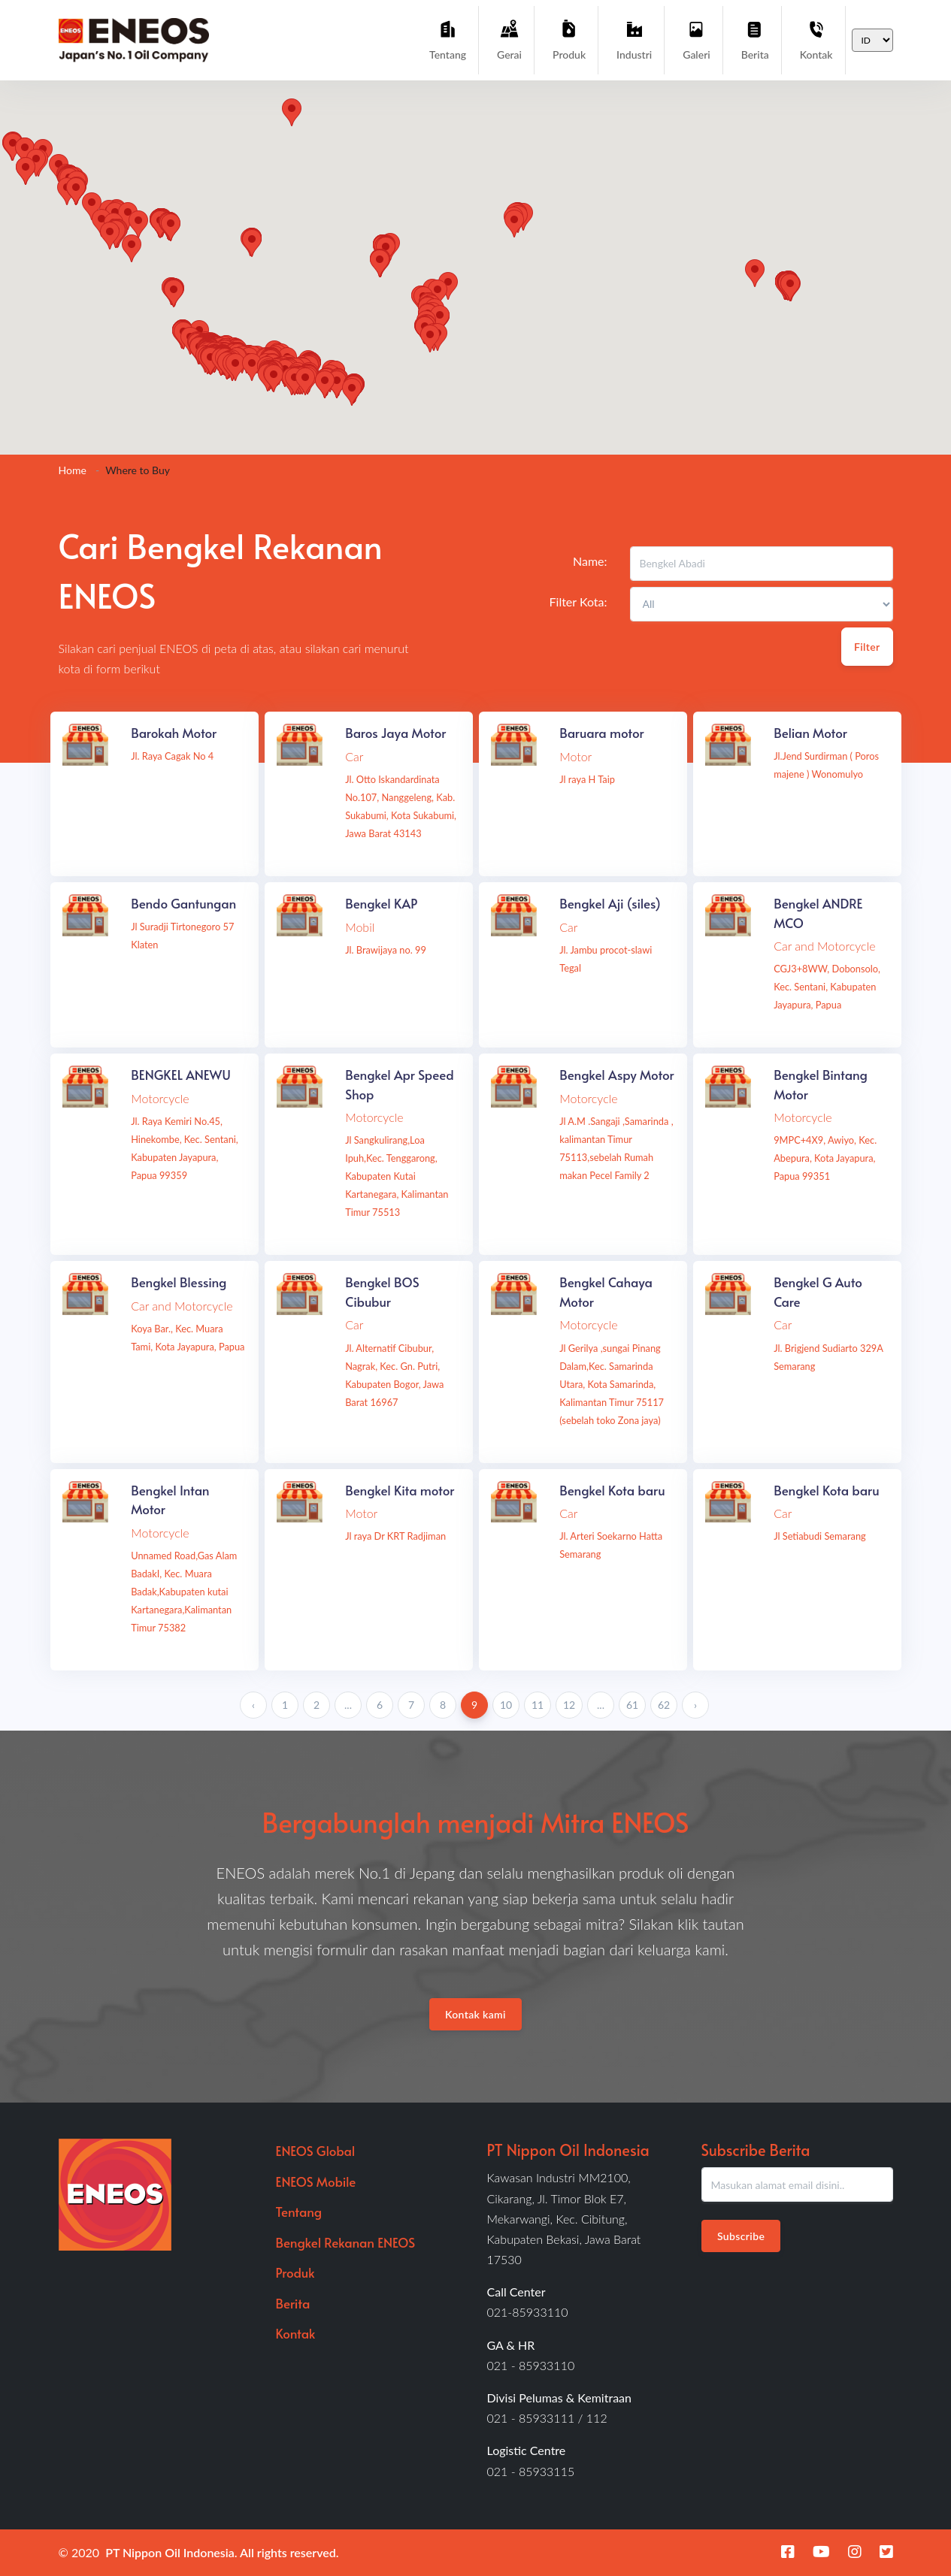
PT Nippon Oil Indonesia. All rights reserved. (222, 2552)
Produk (569, 39)
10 (506, 1704)
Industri (634, 39)
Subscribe (741, 2236)
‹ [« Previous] (253, 1704)
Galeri (696, 39)
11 (538, 1704)
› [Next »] (695, 1704)
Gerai (509, 39)
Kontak (816, 39)
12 (569, 1704)
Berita (755, 39)
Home (72, 470)
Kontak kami (475, 2014)
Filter (867, 646)
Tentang (447, 39)
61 (632, 1704)
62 (664, 1704)
